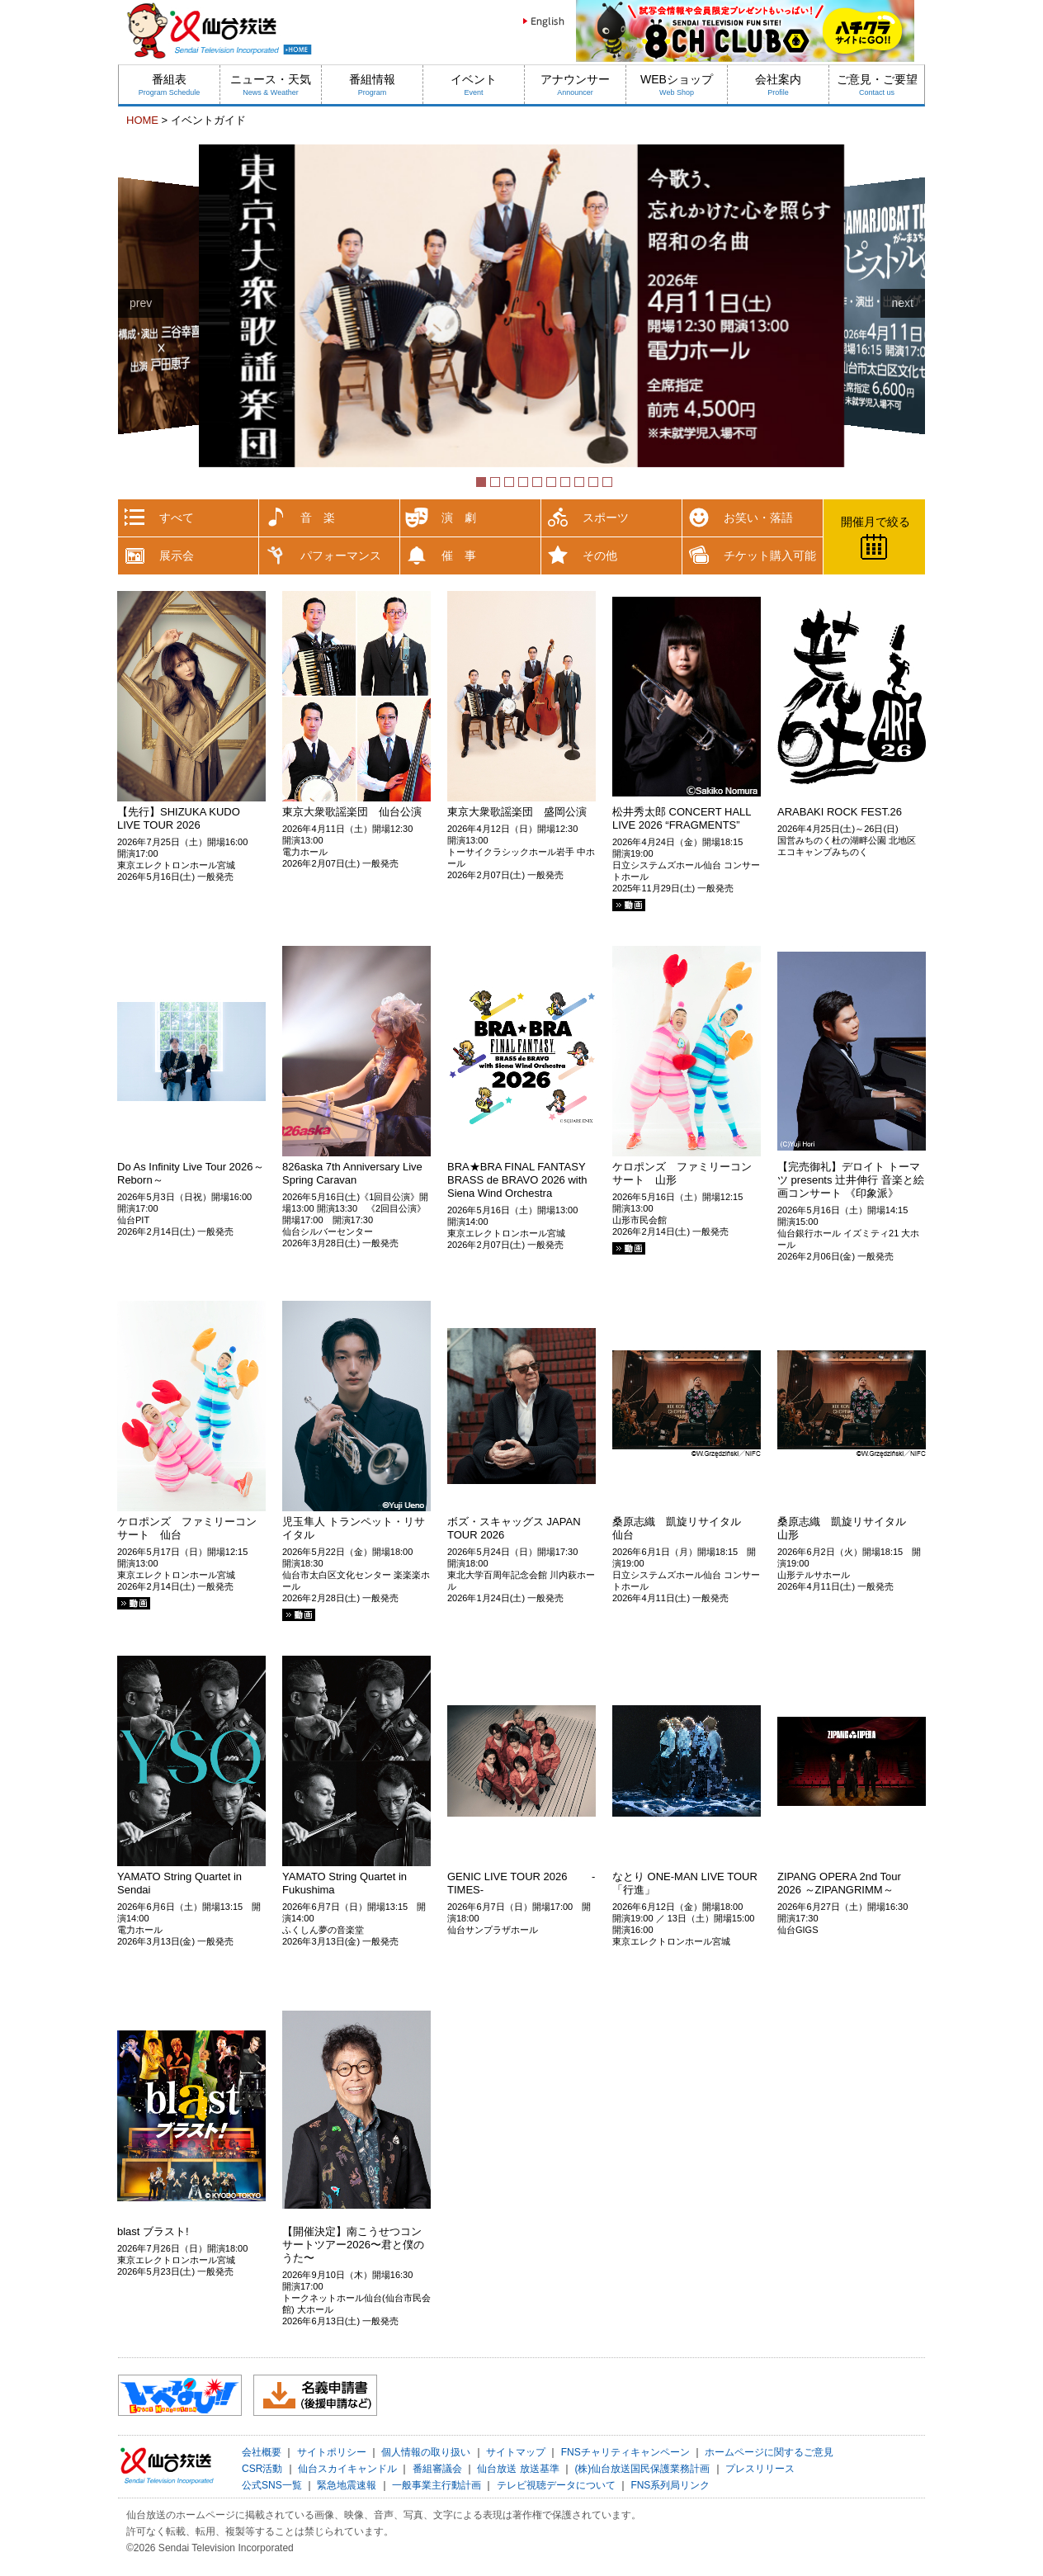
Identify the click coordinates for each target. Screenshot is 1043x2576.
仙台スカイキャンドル (347, 2468)
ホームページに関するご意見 (769, 2452)
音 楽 (317, 517)
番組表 (170, 85)
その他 (600, 555)
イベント (474, 85)
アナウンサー (575, 85)
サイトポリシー (331, 2452)
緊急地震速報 (346, 2485)
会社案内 (778, 85)
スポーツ (606, 517)
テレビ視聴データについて (556, 2485)
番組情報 (372, 85)
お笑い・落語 (758, 517)
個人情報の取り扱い (425, 2452)
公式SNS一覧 (272, 2485)
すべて (176, 517)
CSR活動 (262, 2468)
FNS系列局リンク (670, 2485)
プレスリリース (760, 2468)
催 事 (458, 555)
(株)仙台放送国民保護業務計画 (642, 2468)
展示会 (176, 555)
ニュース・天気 (270, 85)
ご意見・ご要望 (877, 85)
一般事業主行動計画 (436, 2485)
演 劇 (458, 517)
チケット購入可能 (770, 555)
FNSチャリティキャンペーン (625, 2452)
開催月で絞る (875, 521)
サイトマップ (515, 2452)
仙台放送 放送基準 (518, 2468)
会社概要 (261, 2452)
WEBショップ (676, 85)
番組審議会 (437, 2468)
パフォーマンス (340, 555)
